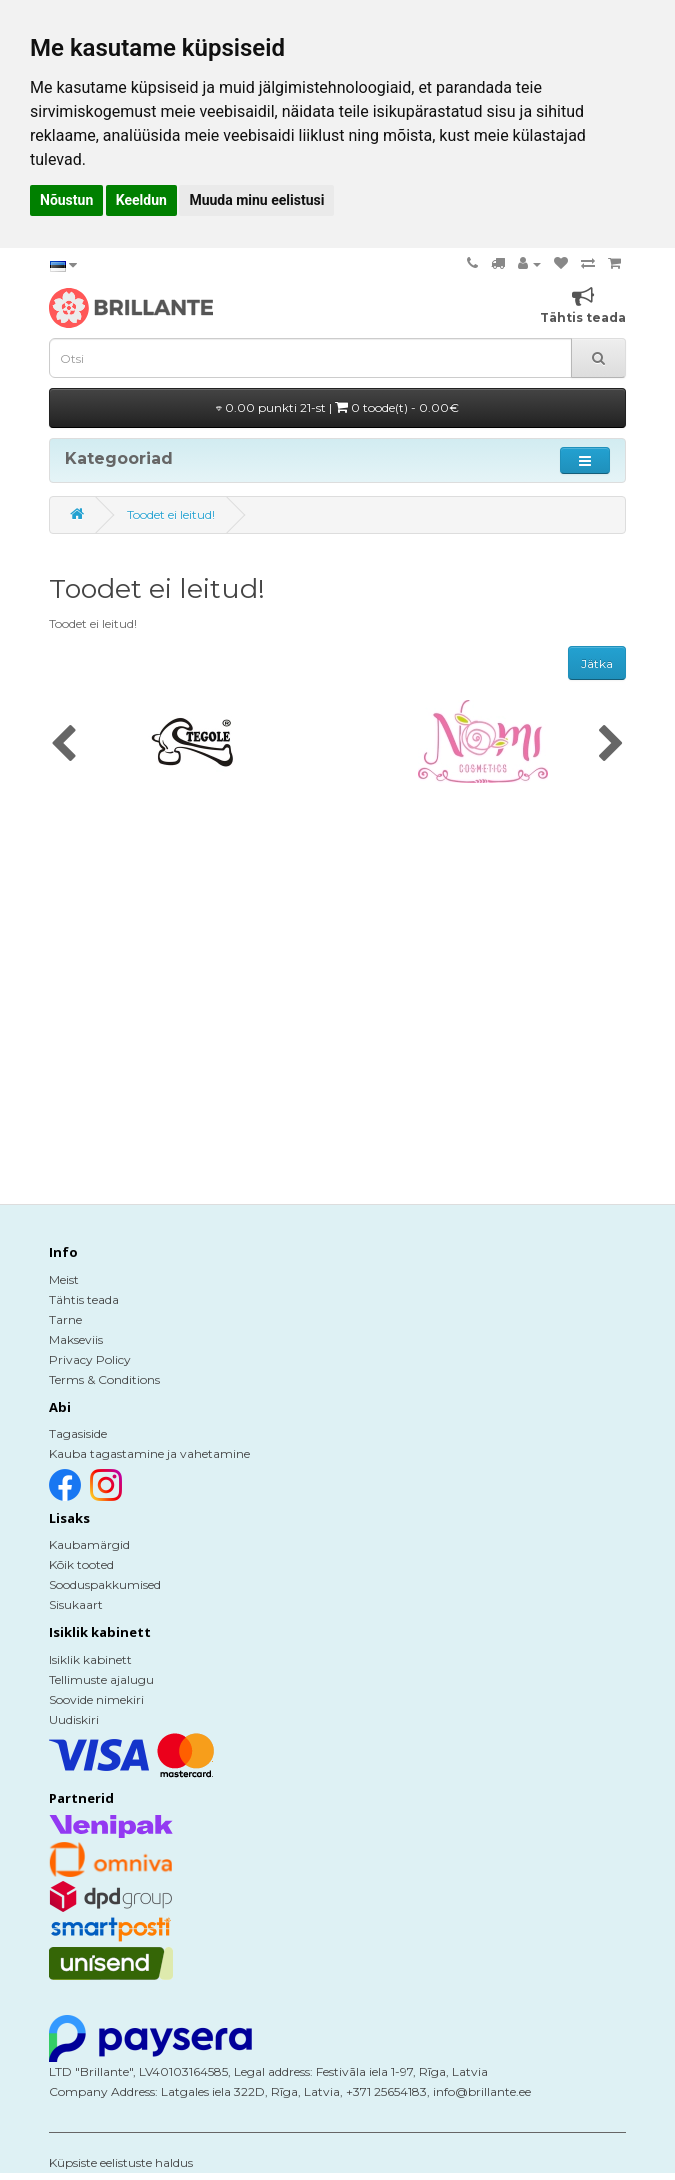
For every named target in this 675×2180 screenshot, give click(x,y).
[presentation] (63, 745)
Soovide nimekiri (96, 1699)
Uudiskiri (74, 1719)
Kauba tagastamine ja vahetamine (149, 1453)
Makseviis (76, 1339)
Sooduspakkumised (105, 1584)
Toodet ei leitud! (171, 514)
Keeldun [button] (141, 200)
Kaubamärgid (89, 1544)
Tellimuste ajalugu (101, 1679)
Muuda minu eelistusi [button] (256, 200)
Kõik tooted (81, 1564)
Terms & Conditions (104, 1379)
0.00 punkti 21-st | (337, 407)
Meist (64, 1279)
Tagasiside (78, 1433)
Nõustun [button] (66, 200)
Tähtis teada (84, 1299)
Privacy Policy (90, 1359)
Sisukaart (76, 1604)
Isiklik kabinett (90, 1659)
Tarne (65, 1319)
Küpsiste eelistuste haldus (121, 2162)
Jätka (597, 663)
